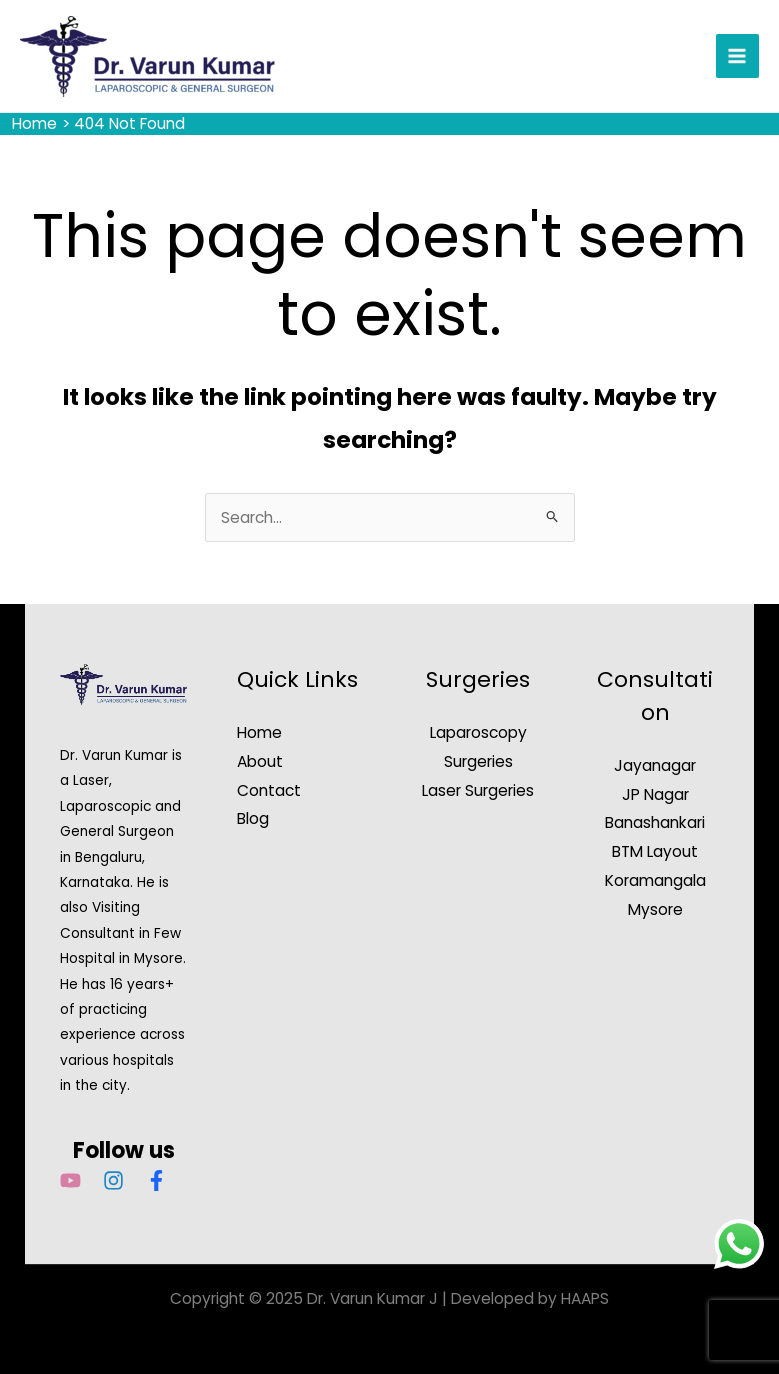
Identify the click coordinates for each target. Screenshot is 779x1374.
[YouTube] (70, 1180)
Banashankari (655, 822)
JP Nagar (655, 794)
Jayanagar (655, 765)
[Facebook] (156, 1180)
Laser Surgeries (478, 790)
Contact (269, 790)
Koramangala (655, 880)
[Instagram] (113, 1180)
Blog (253, 818)
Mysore (655, 909)
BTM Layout (655, 851)
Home (259, 732)
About (260, 761)
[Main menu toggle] (737, 55)
